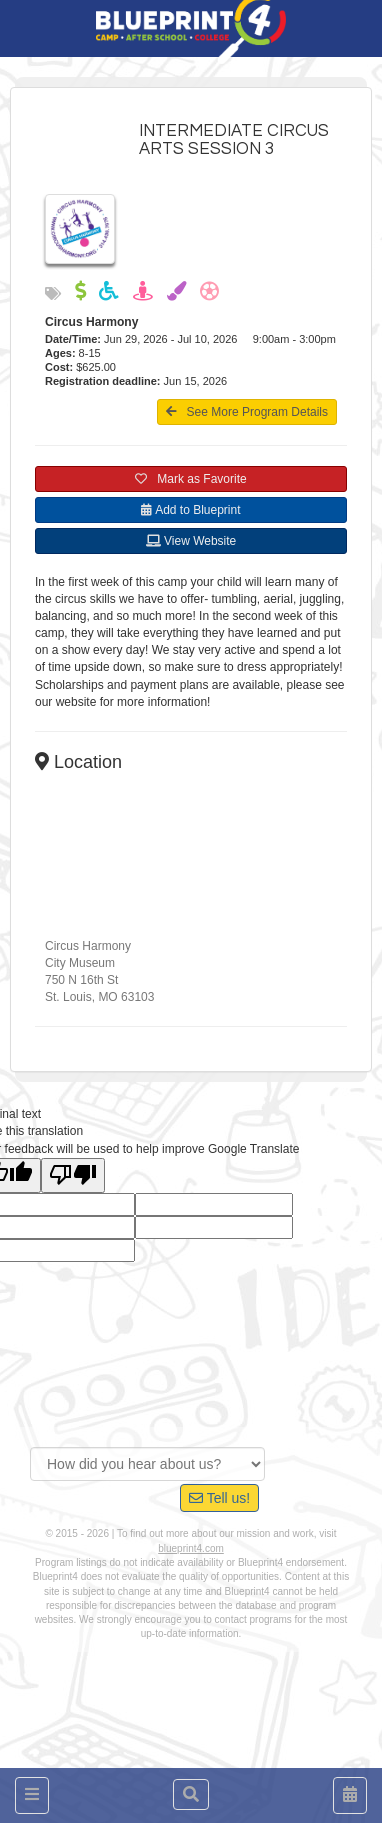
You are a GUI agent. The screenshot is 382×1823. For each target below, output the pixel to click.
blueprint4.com (191, 1548)
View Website (191, 541)
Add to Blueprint (190, 510)
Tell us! (219, 1498)
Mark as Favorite (190, 479)
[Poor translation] (73, 1175)
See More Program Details (247, 412)
